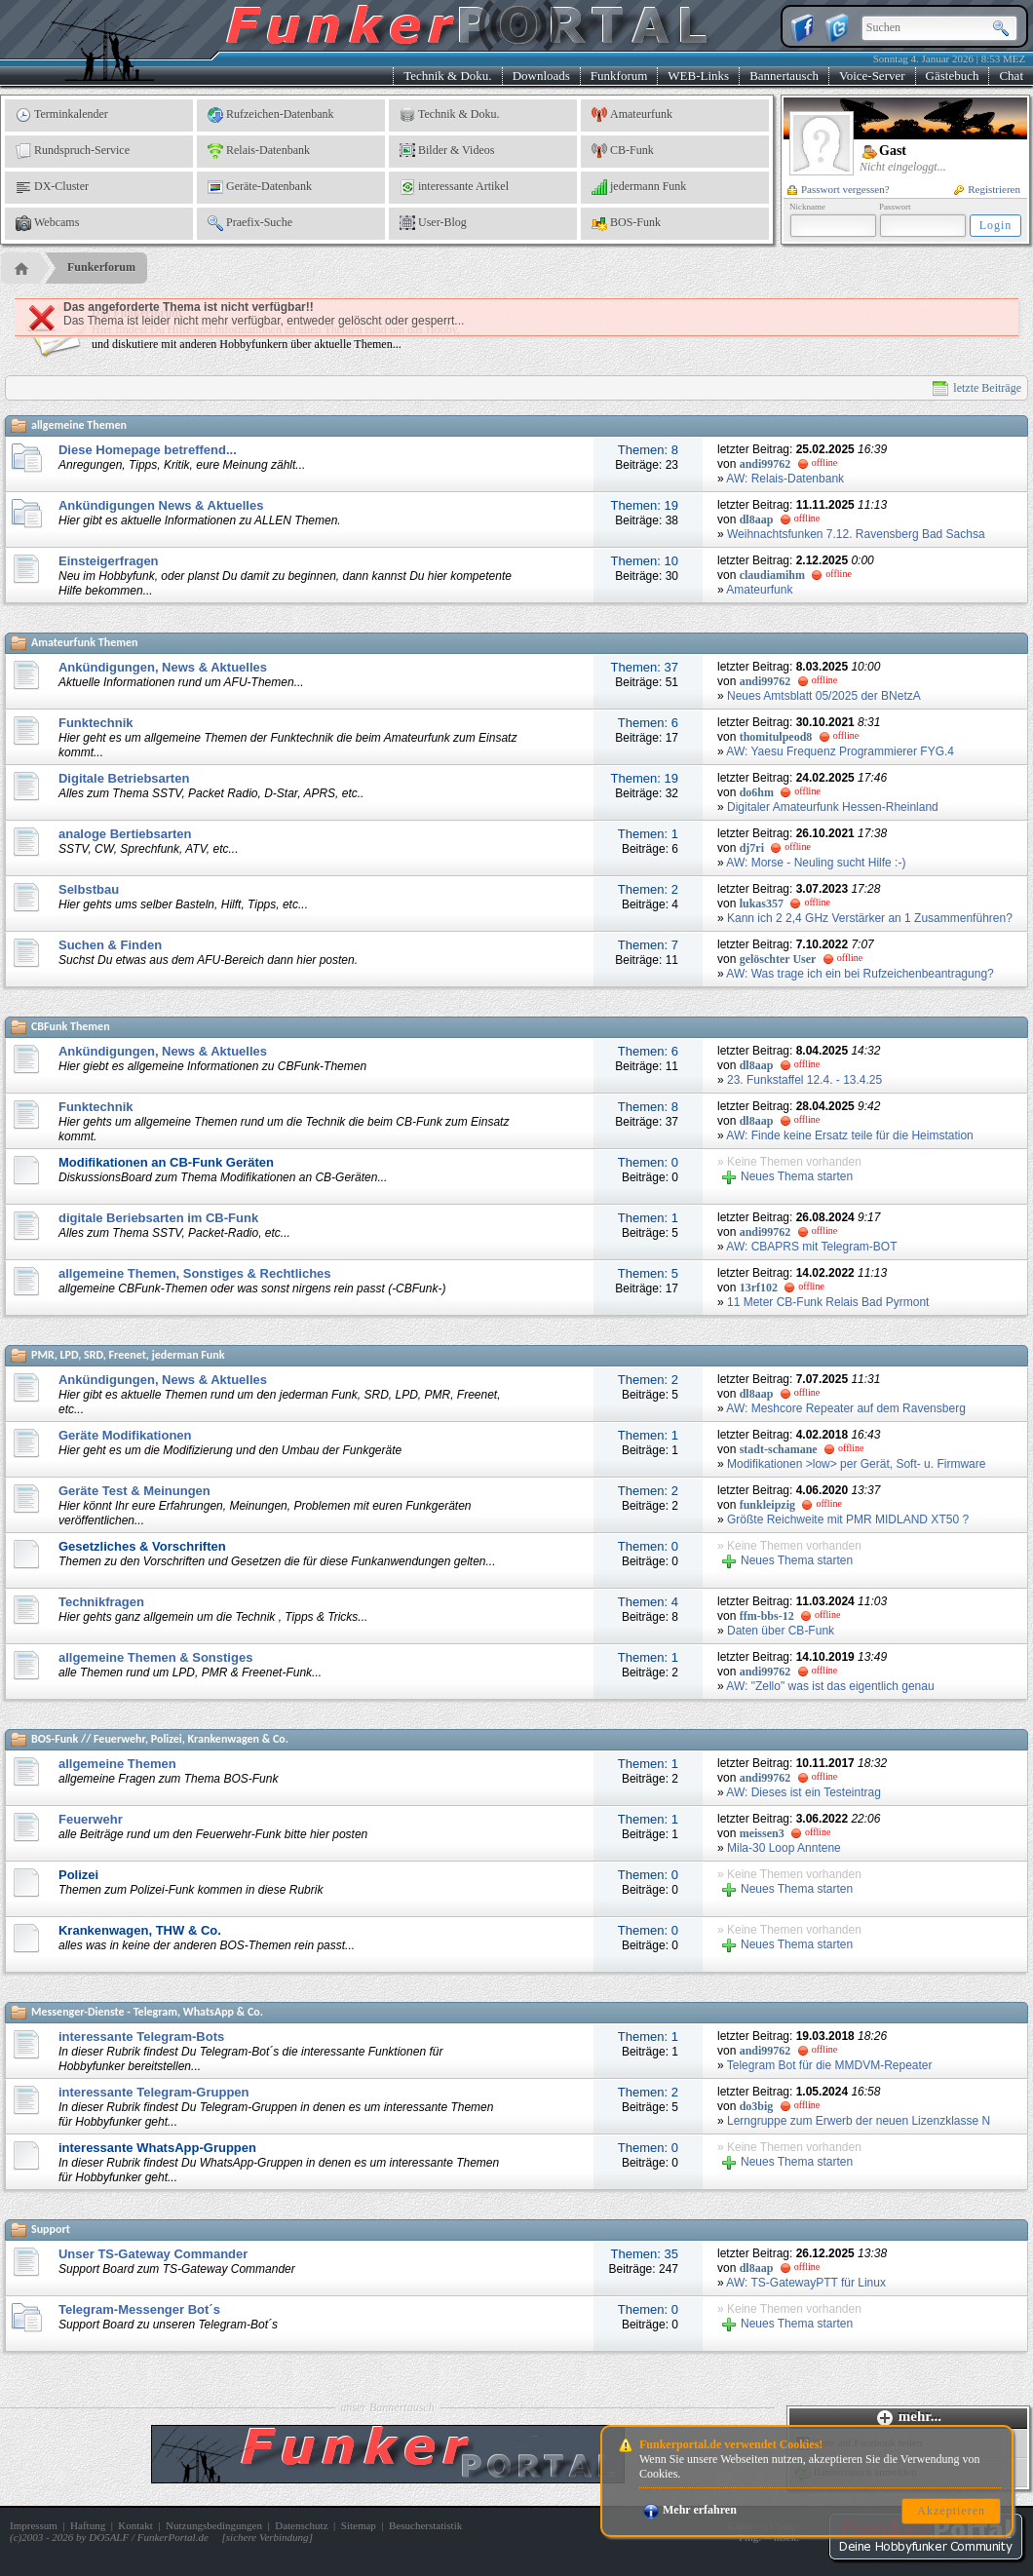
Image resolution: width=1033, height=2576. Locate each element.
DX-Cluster (52, 187)
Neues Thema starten (787, 1176)
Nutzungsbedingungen (214, 2525)
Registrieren (987, 189)
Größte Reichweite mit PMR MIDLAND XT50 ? (848, 1519)
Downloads (541, 75)
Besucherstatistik (425, 2525)
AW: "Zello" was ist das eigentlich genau (830, 1686)
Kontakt (135, 2525)
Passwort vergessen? (838, 189)
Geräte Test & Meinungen (134, 1490)
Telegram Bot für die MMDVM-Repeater (830, 2065)
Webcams (47, 223)
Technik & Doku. (447, 75)
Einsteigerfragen (108, 561)
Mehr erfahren (690, 2510)
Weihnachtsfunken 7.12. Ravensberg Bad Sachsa (856, 534)
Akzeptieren (951, 2511)
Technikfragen (101, 1602)
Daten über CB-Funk (780, 1630)
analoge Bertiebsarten (125, 834)
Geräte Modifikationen (125, 1435)
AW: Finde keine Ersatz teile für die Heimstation (849, 1135)
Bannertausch (784, 75)
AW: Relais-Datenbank (785, 478)
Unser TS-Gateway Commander (153, 2254)
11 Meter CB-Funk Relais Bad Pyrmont (828, 1302)
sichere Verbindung (267, 2537)
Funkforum (619, 75)
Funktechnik (96, 722)
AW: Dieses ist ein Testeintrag (803, 1792)
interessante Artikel (454, 187)
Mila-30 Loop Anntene (784, 1848)
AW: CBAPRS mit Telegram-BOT (811, 1246)
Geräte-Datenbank (260, 187)
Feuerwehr (90, 1819)
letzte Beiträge (977, 389)
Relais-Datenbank (259, 151)
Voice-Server (872, 75)
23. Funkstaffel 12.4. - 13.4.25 (804, 1080)
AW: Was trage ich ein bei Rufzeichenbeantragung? (859, 973)
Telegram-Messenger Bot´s (139, 2309)
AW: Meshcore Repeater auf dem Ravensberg (845, 1408)
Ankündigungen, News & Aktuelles (162, 667)
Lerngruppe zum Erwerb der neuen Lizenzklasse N (858, 2121)
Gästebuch (952, 75)
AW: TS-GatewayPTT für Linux (806, 2282)
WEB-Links (698, 75)
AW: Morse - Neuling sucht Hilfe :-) (815, 862)
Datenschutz (301, 2525)
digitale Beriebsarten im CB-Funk (158, 1218)
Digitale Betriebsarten (123, 778)
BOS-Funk (626, 223)
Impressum (33, 2525)
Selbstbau (88, 889)
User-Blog (433, 223)
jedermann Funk (639, 187)
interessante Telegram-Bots (141, 2036)
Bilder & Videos (447, 151)
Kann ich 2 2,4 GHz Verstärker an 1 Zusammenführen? (870, 918)
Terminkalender (62, 115)
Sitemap (358, 2525)
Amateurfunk (632, 115)
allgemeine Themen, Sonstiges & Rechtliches (194, 1273)
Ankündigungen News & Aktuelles (160, 505)
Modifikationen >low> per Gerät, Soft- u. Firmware (856, 1464)
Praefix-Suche (250, 223)
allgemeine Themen (117, 1763)
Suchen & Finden (110, 945)
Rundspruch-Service (73, 151)
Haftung (87, 2525)
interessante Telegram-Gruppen (153, 2092)
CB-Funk (623, 151)
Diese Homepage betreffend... (147, 449)
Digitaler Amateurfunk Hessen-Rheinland (832, 807)
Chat (1011, 75)
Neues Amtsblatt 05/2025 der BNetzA (824, 696)
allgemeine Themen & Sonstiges (155, 1657)
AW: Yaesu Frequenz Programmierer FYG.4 (840, 751)
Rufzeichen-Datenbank (271, 115)
